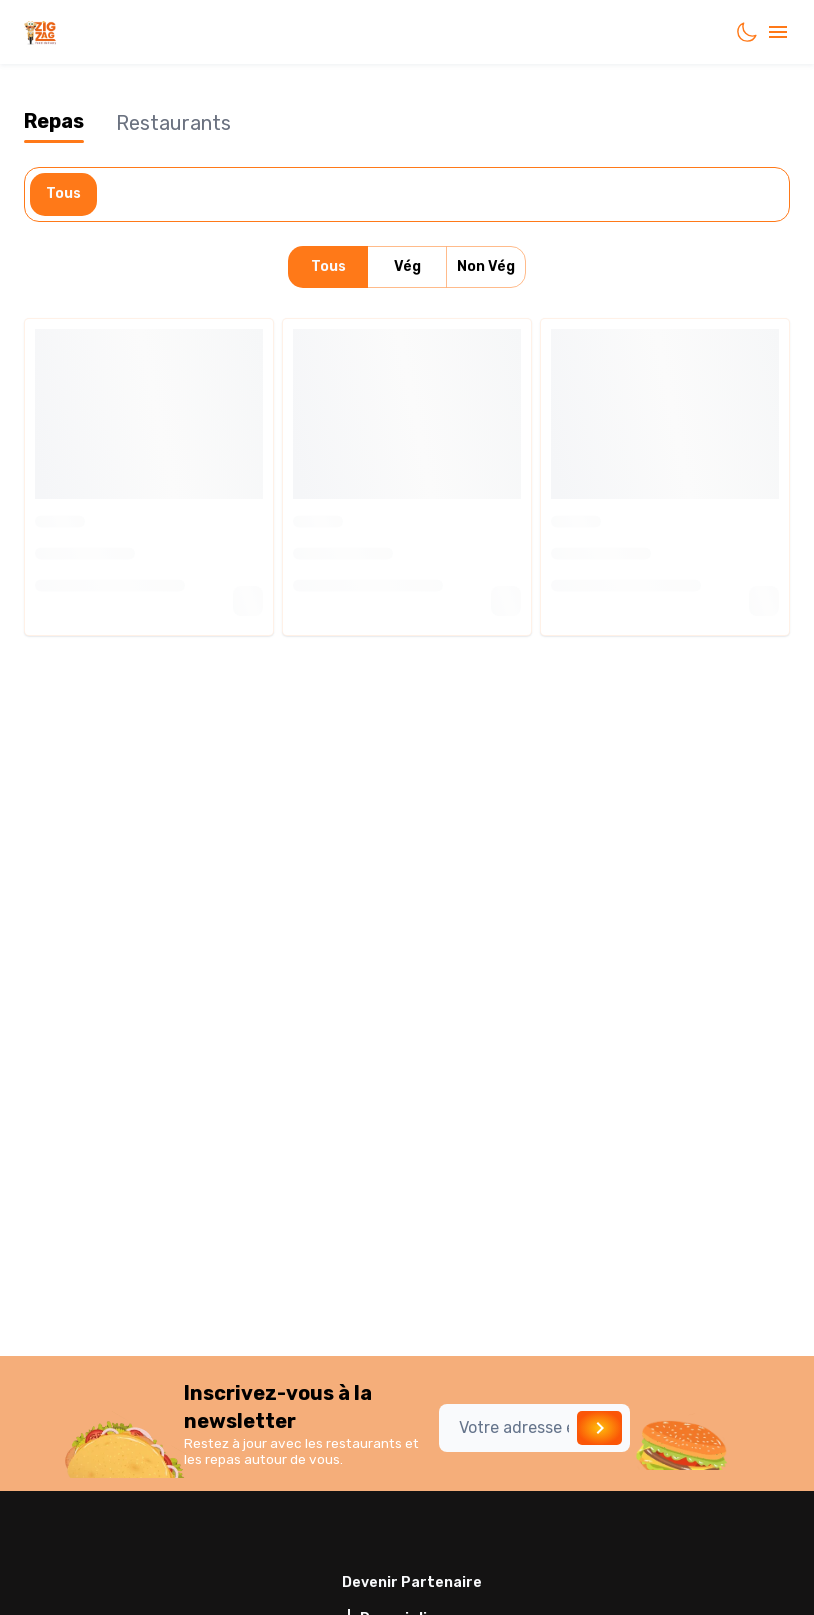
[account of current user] (778, 32)
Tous (63, 194)
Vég (407, 267)
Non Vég (486, 267)
